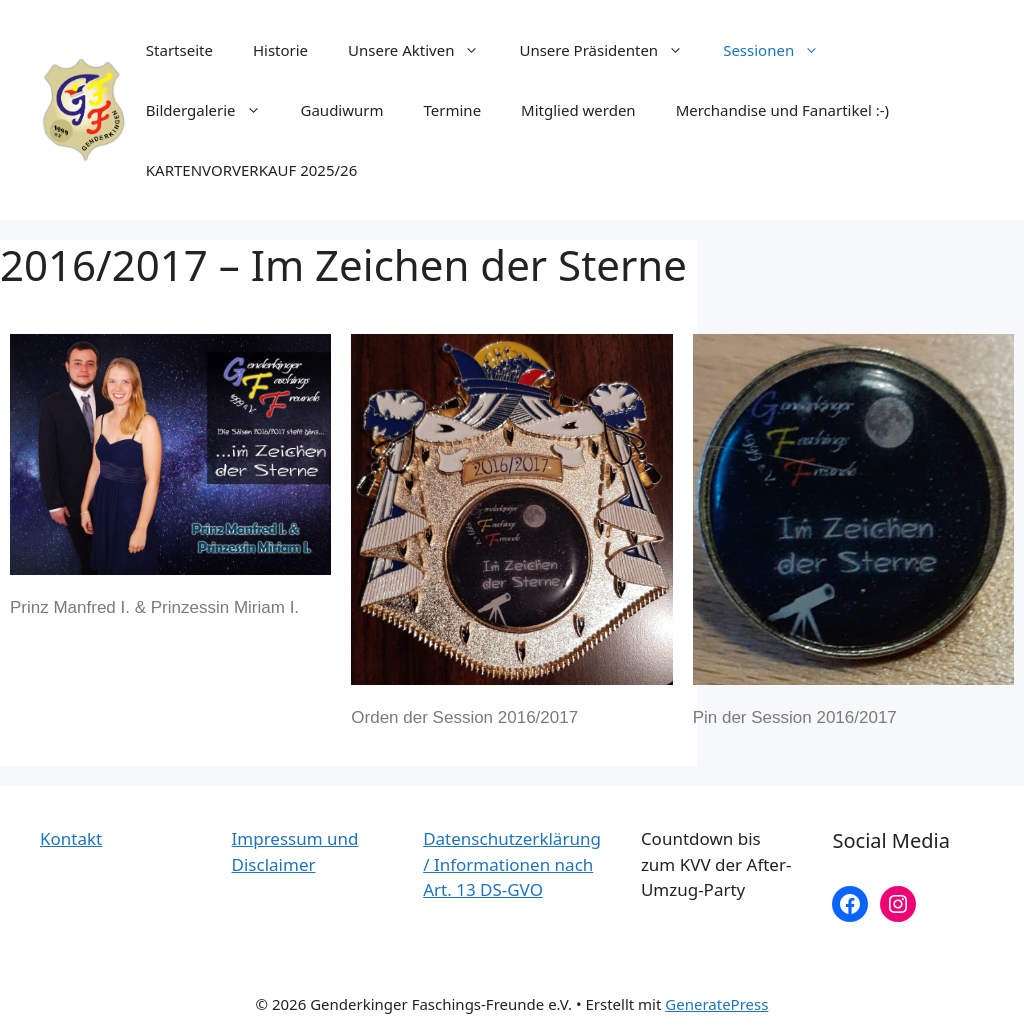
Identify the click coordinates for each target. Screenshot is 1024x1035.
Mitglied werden (578, 110)
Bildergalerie (213, 110)
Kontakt (71, 838)
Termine (453, 110)
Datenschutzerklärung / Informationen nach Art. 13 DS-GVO (512, 864)
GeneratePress (716, 1004)
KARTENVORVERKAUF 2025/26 (251, 170)
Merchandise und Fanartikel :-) (782, 110)
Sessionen (781, 50)
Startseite (179, 50)
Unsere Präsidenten (611, 50)
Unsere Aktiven (423, 50)
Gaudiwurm (342, 110)
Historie (280, 50)
